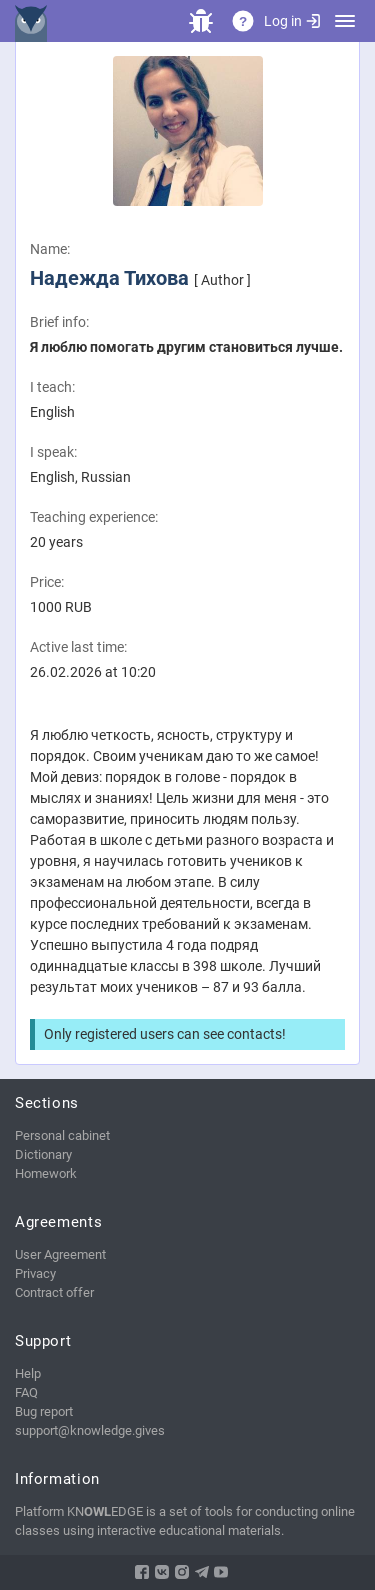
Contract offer (54, 1292)
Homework (46, 1173)
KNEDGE (35, 21)
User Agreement (60, 1254)
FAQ (26, 1392)
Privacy (35, 1273)
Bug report (44, 1411)
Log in (292, 21)
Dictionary (43, 1154)
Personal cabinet (62, 1135)
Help (28, 1373)
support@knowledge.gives (90, 1430)
